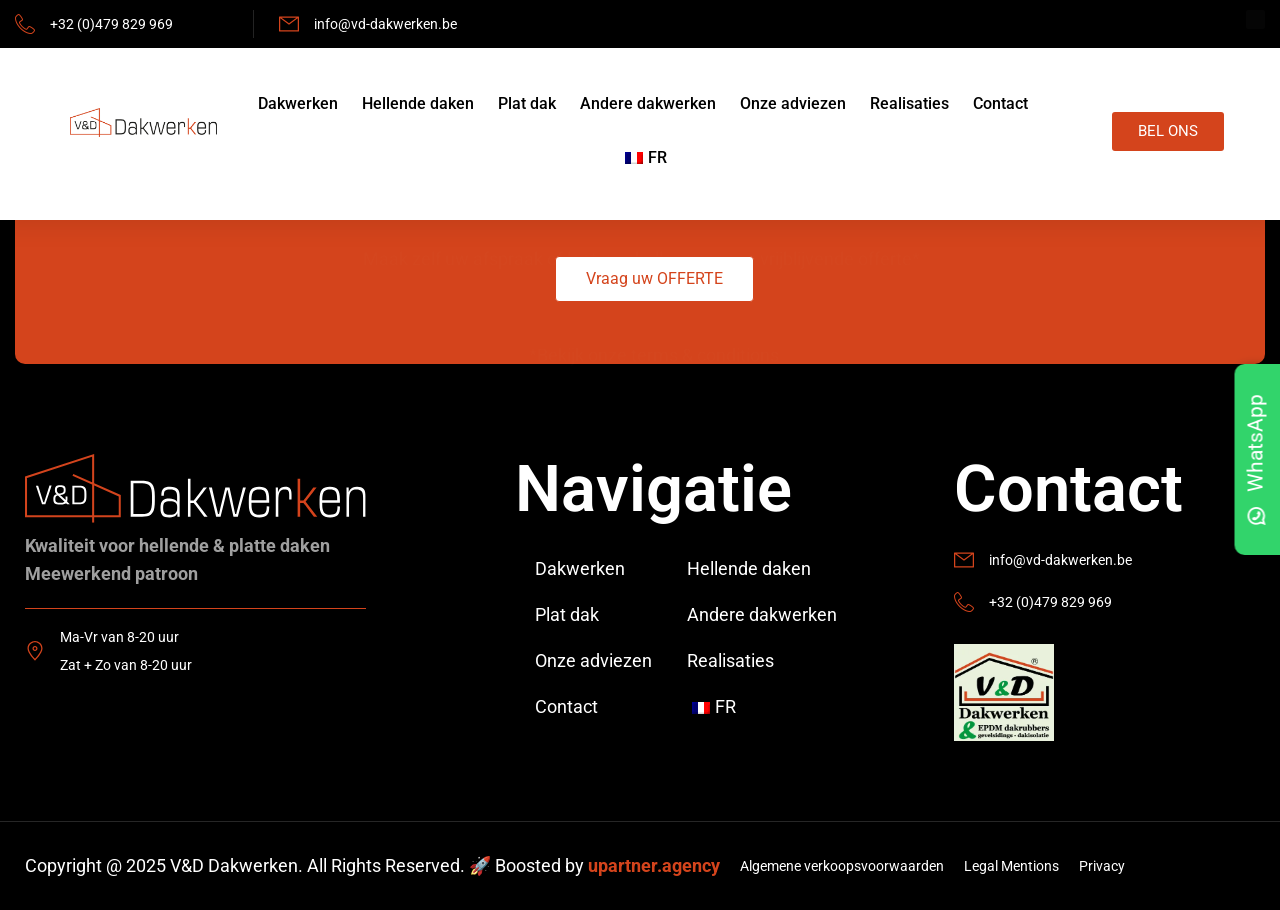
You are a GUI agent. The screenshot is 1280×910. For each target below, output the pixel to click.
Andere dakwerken (648, 103)
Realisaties (909, 103)
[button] (654, 279)
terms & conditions (705, 322)
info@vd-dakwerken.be (385, 24)
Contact (1000, 103)
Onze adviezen (793, 103)
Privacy (1102, 866)
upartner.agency (654, 865)
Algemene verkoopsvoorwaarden (842, 866)
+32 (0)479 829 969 (111, 24)
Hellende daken (418, 103)
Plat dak (527, 103)
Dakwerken (298, 103)
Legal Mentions (1011, 866)
